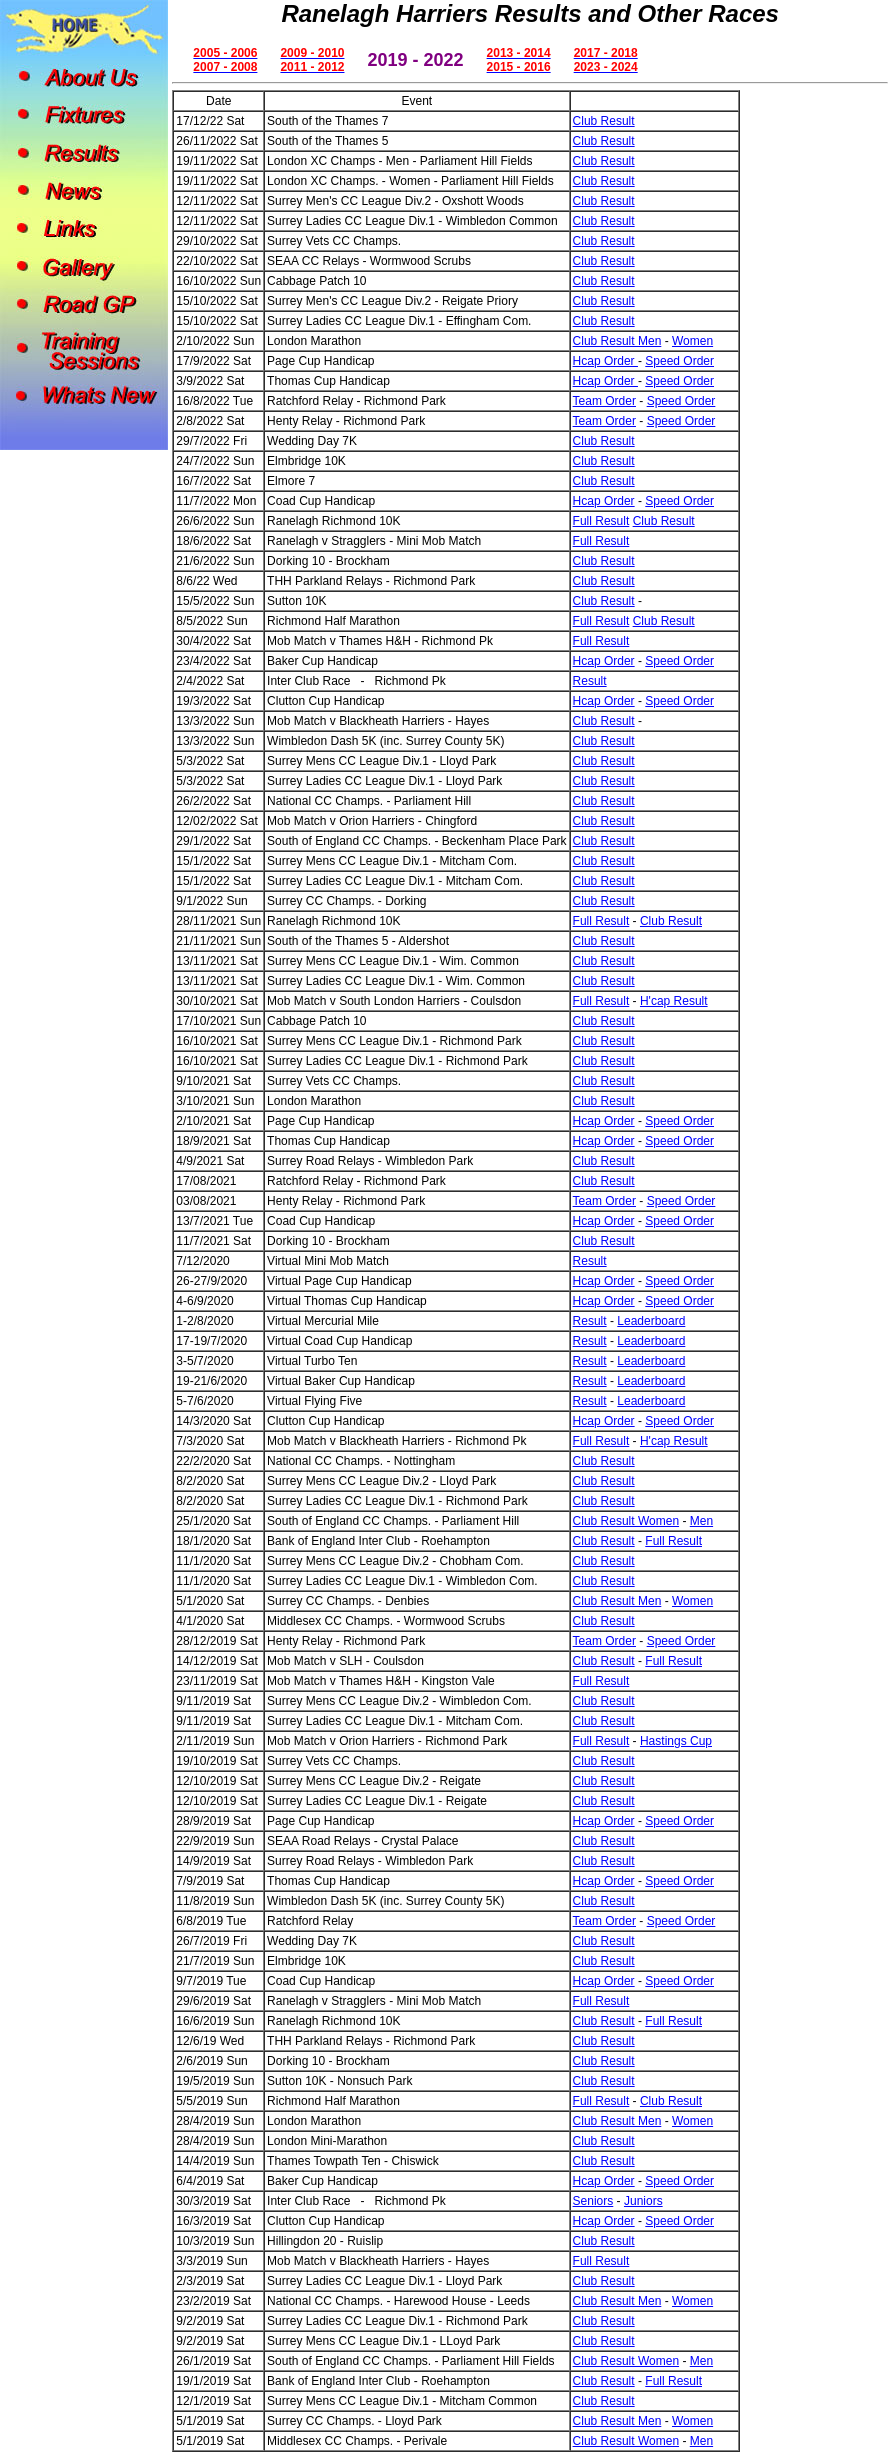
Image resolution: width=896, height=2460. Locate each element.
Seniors (593, 2201)
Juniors (643, 2201)
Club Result (604, 121)
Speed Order (679, 361)
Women (692, 341)
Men (701, 1521)
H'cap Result (674, 1001)
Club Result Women (626, 1521)
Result (590, 681)
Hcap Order (605, 361)
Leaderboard (651, 1321)
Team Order (604, 401)
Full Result (601, 521)
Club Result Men (617, 341)
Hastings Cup (676, 1741)
